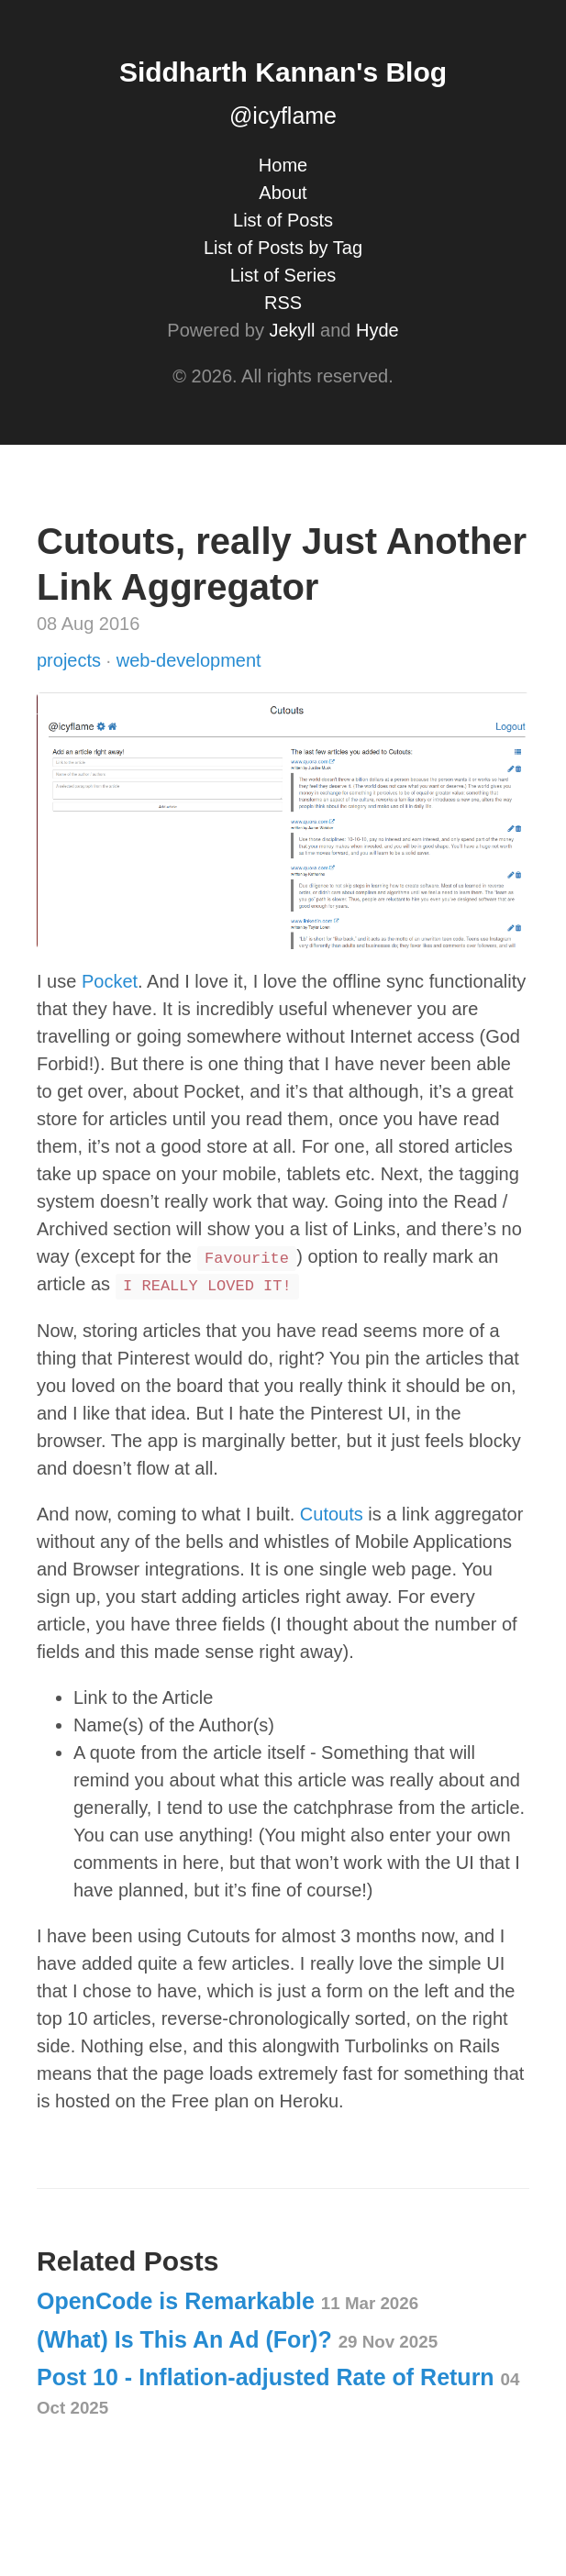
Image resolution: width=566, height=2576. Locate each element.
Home (283, 165)
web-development (189, 660)
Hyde (377, 330)
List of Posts (283, 220)
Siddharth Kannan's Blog (283, 72)
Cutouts (331, 1514)
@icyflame (283, 115)
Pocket (110, 981)
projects (71, 660)
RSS (283, 303)
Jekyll (292, 330)
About (282, 192)
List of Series (283, 275)
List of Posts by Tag (283, 248)
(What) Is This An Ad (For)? (237, 2339)
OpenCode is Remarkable (227, 2301)
